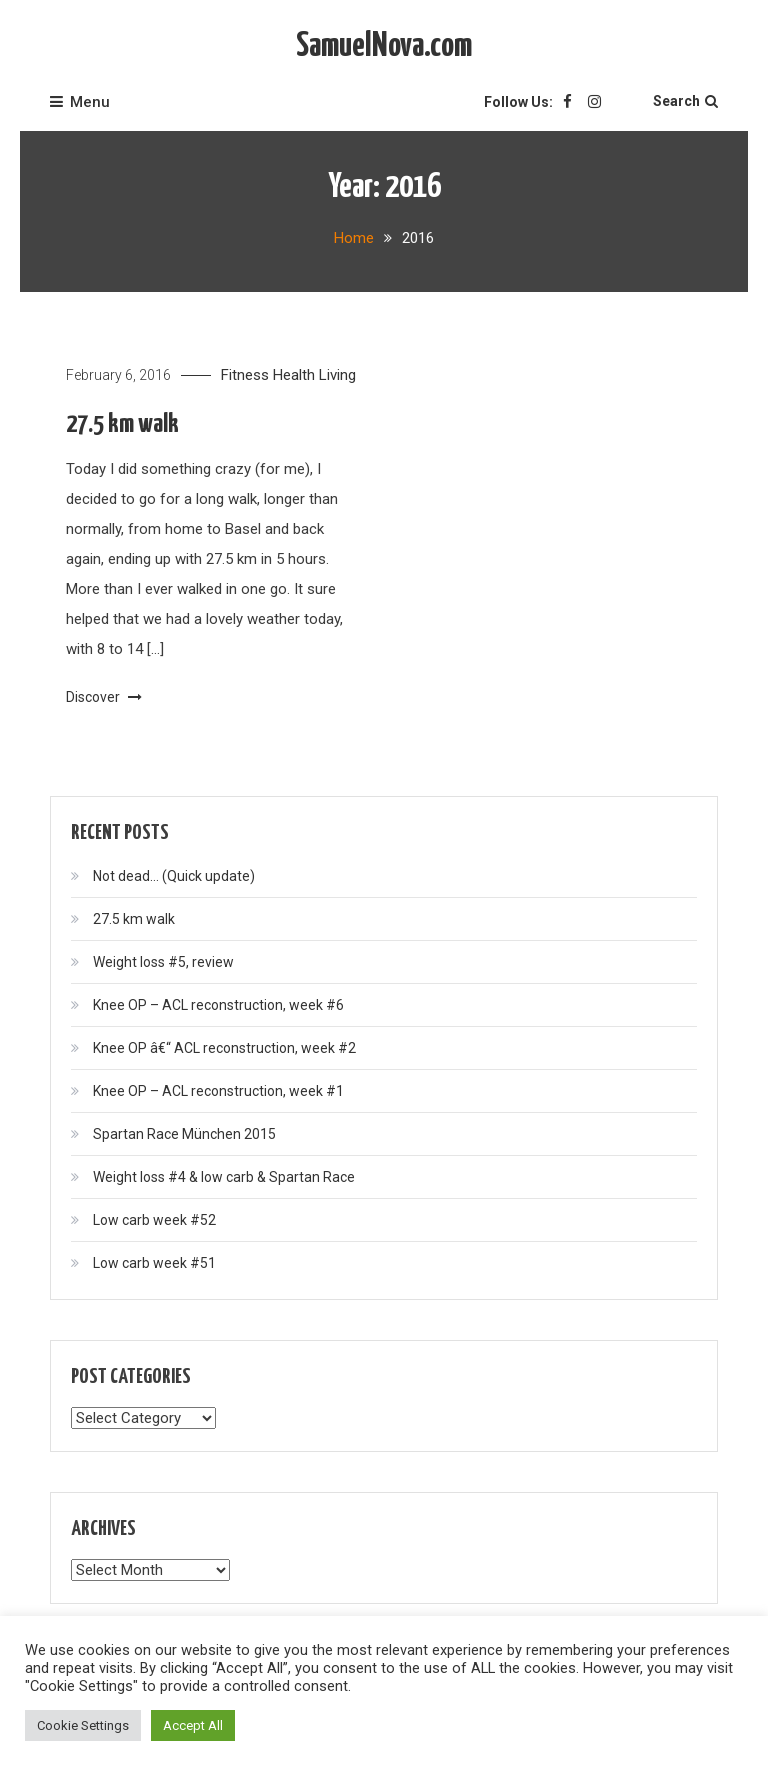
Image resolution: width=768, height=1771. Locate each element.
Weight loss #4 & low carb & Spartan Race (224, 1177)
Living (337, 375)
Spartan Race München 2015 (184, 1134)
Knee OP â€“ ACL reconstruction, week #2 (224, 1048)
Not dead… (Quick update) (174, 876)
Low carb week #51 (154, 1263)
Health (294, 375)
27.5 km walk (122, 424)
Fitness (245, 375)
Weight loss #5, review (163, 962)
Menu (80, 102)
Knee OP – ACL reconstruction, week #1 (218, 1091)
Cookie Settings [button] (83, 1725)
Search (685, 101)
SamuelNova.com (384, 46)
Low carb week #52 (154, 1220)
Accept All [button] (193, 1725)
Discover (104, 697)
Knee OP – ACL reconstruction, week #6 (218, 1005)
